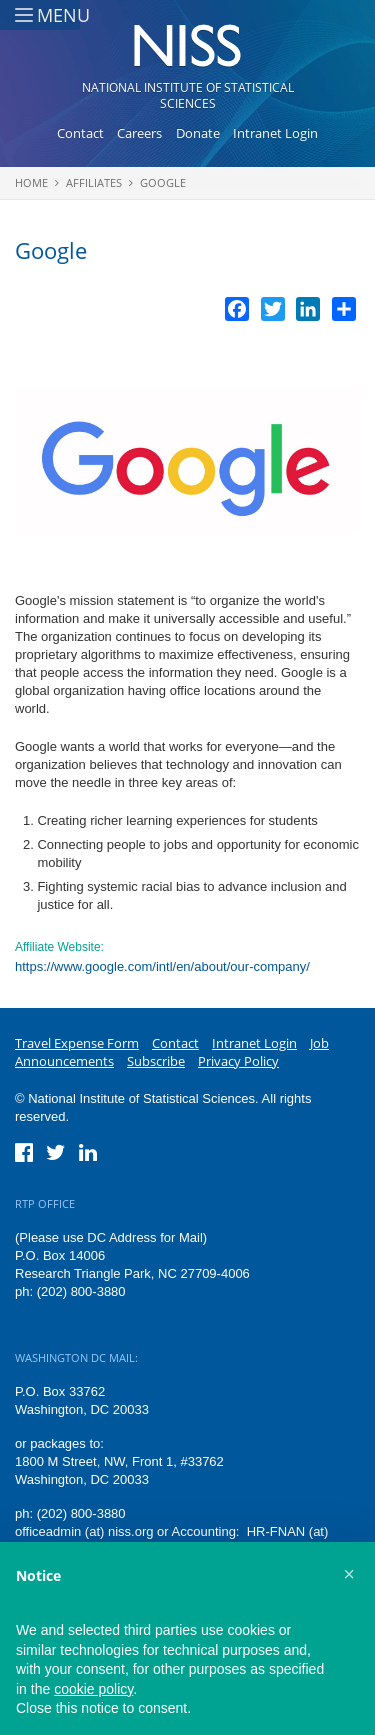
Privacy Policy (238, 1061)
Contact (80, 133)
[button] (349, 1574)
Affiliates (94, 182)
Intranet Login (275, 133)
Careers (139, 133)
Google (163, 182)
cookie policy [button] (93, 1689)
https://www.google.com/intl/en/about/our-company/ (162, 966)
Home (31, 182)
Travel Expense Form (77, 1043)
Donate (198, 133)
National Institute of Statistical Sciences (188, 95)
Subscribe (156, 1061)
